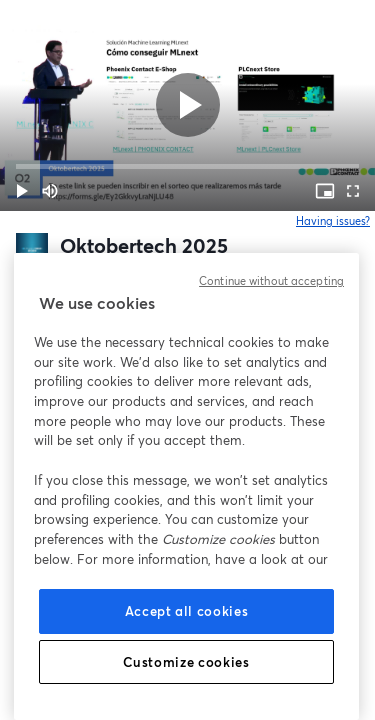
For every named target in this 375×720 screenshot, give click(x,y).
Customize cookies (186, 662)
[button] (22, 191)
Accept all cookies (187, 611)
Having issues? (333, 221)
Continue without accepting (271, 281)
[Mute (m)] (50, 191)
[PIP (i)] (325, 191)
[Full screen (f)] (353, 191)
